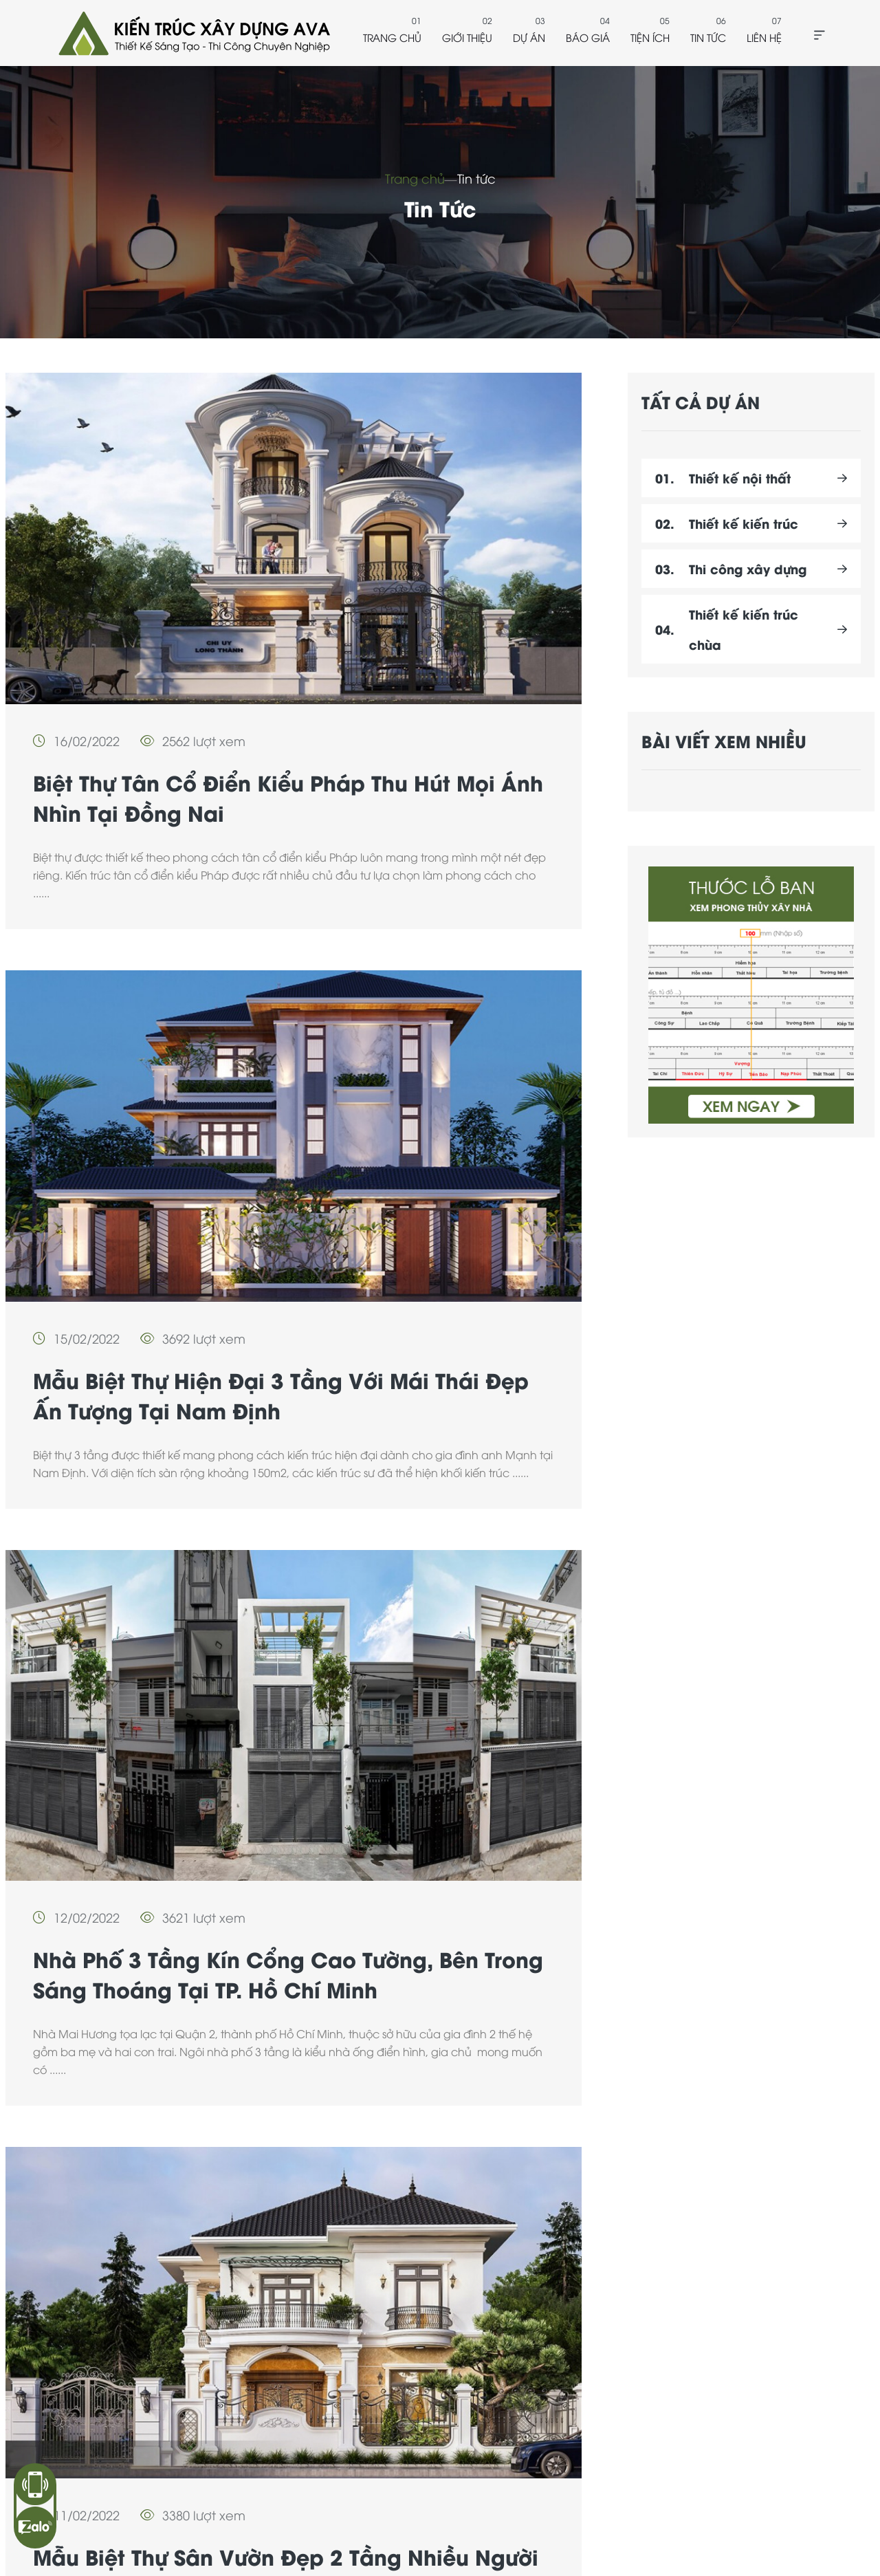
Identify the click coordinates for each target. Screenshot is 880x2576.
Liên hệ (764, 37)
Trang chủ (392, 37)
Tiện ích (650, 37)
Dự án (529, 37)
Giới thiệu (467, 37)
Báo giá (588, 37)
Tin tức (708, 37)
